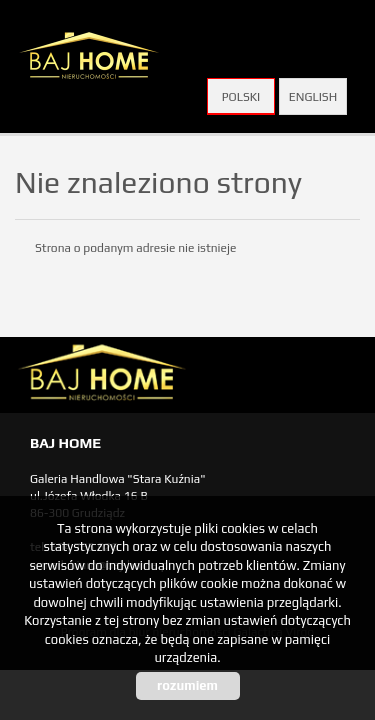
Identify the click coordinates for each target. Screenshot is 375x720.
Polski (241, 97)
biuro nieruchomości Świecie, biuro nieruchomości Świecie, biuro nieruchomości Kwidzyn (170, 376)
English (313, 97)
